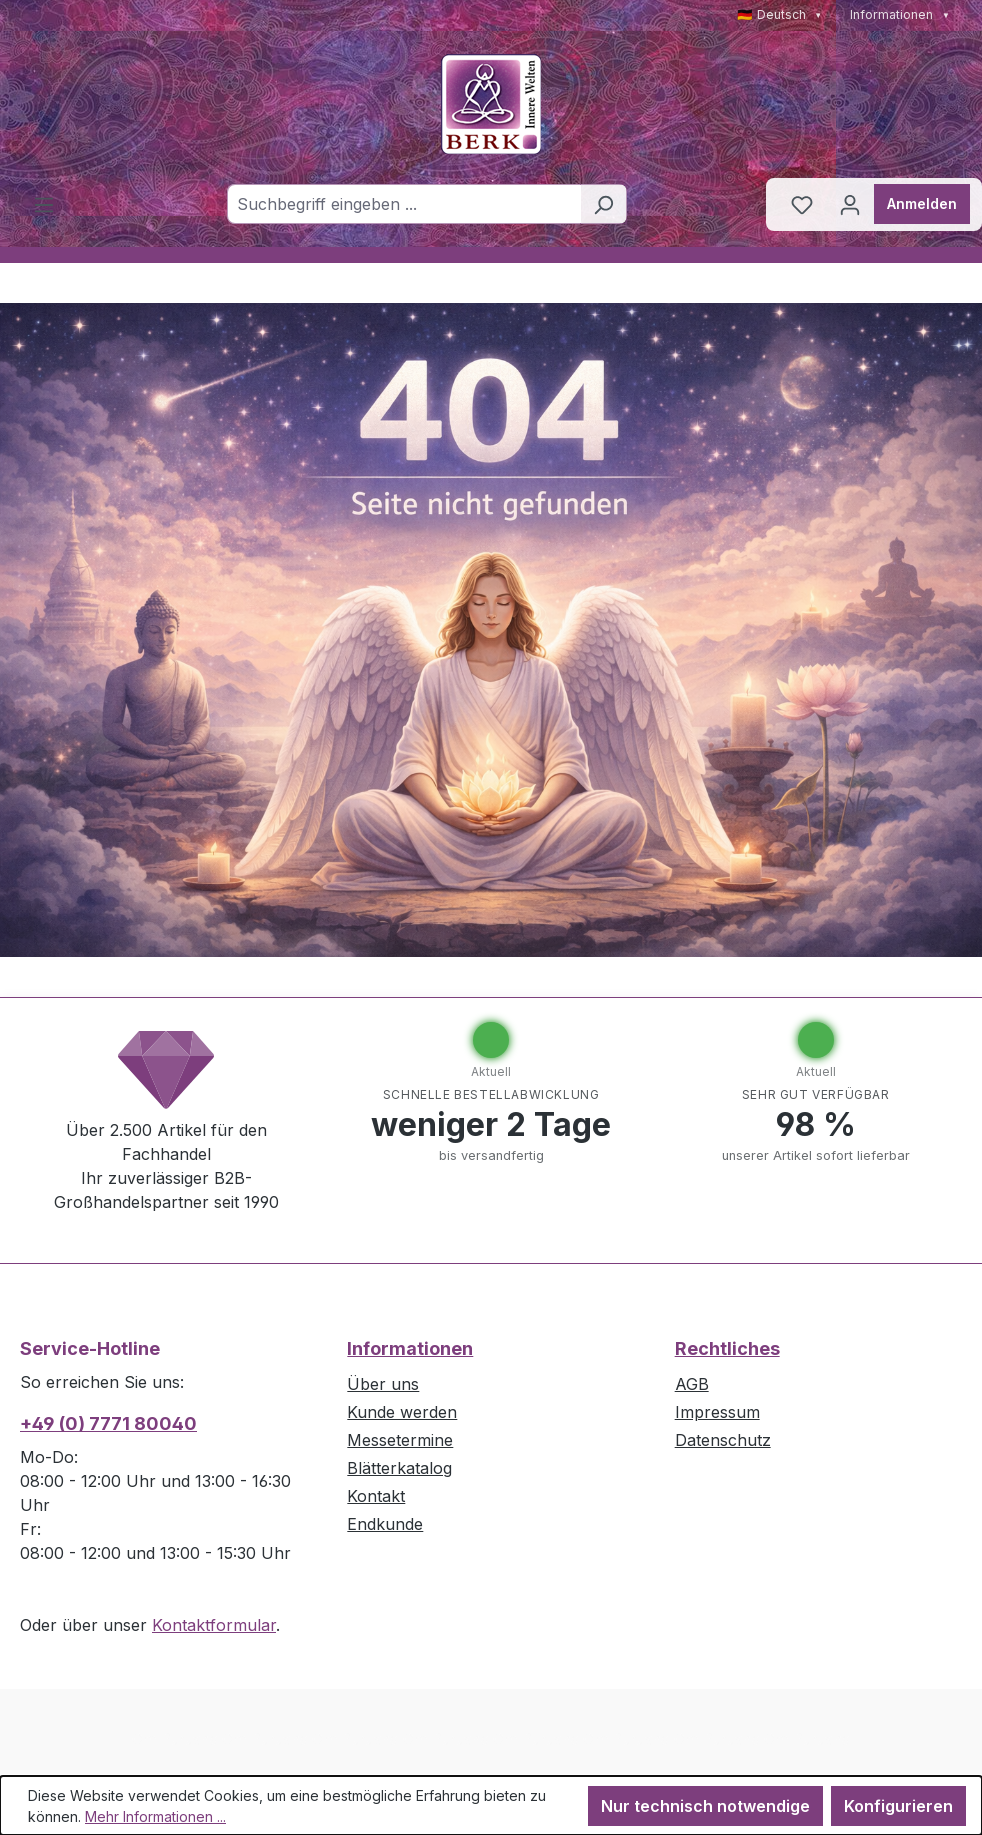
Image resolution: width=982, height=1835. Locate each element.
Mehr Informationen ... (155, 1816)
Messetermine (400, 1440)
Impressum (717, 1412)
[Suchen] (603, 204)
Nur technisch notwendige (705, 1806)
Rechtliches (727, 1348)
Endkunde (385, 1524)
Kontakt (376, 1496)
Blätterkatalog (399, 1468)
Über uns (383, 1384)
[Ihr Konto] (850, 204)
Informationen (900, 14)
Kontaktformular (214, 1625)
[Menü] (44, 204)
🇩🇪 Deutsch (780, 14)
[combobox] (404, 204)
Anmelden (922, 203)
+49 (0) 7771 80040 (108, 1423)
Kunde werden (402, 1412)
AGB (692, 1384)
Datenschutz (723, 1440)
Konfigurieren (898, 1806)
